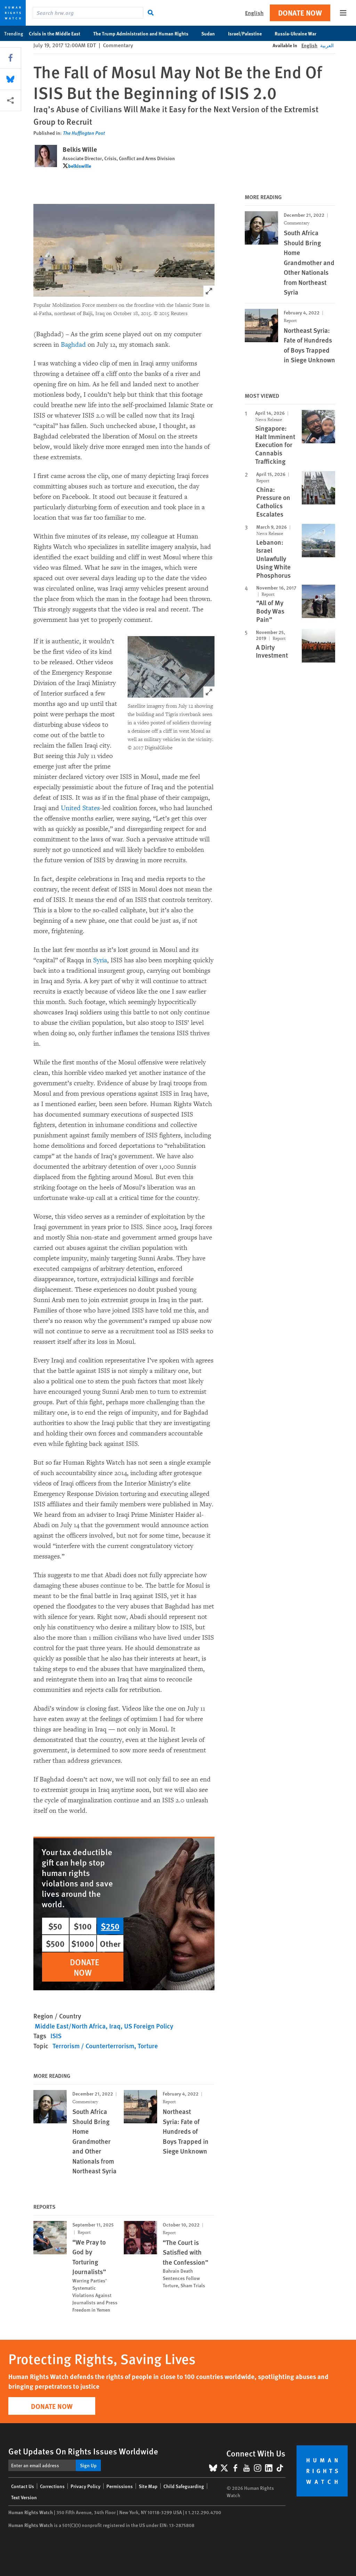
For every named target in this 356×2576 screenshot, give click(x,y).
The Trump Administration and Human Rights (144, 33)
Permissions (119, 2486)
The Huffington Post (84, 132)
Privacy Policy (85, 2486)
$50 (55, 1926)
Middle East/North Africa (70, 2026)
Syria (100, 960)
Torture (148, 2045)
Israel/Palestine (248, 33)
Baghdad (73, 344)
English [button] (254, 13)
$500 (55, 1943)
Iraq (115, 2026)
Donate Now (300, 12)
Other (110, 1943)
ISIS (56, 2035)
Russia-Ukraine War (299, 33)
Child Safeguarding (183, 2486)
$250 (110, 1926)
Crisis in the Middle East (58, 33)
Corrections (52, 2486)
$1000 (82, 1943)
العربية (327, 45)
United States (80, 808)
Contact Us (22, 2486)
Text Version (24, 2497)
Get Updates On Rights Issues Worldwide (83, 2451)
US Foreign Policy (148, 2026)
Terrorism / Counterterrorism (93, 2045)
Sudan (211, 33)
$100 (83, 1926)
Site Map (148, 2486)
